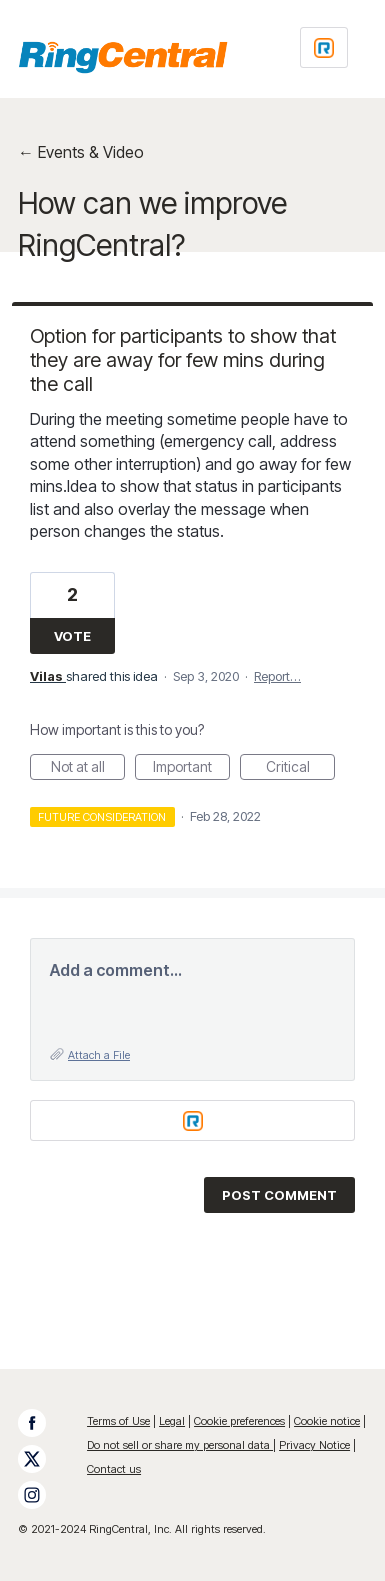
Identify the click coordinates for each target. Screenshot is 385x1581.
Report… (277, 676)
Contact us (114, 1469)
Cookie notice (327, 1421)
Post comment (279, 1195)
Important (191, 769)
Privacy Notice (314, 1445)
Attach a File (99, 1055)
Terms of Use (118, 1421)
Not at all (88, 769)
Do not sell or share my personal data (180, 1445)
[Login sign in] (324, 47)
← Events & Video (81, 152)
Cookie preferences (239, 1421)
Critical (301, 769)
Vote (72, 636)
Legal (172, 1421)
